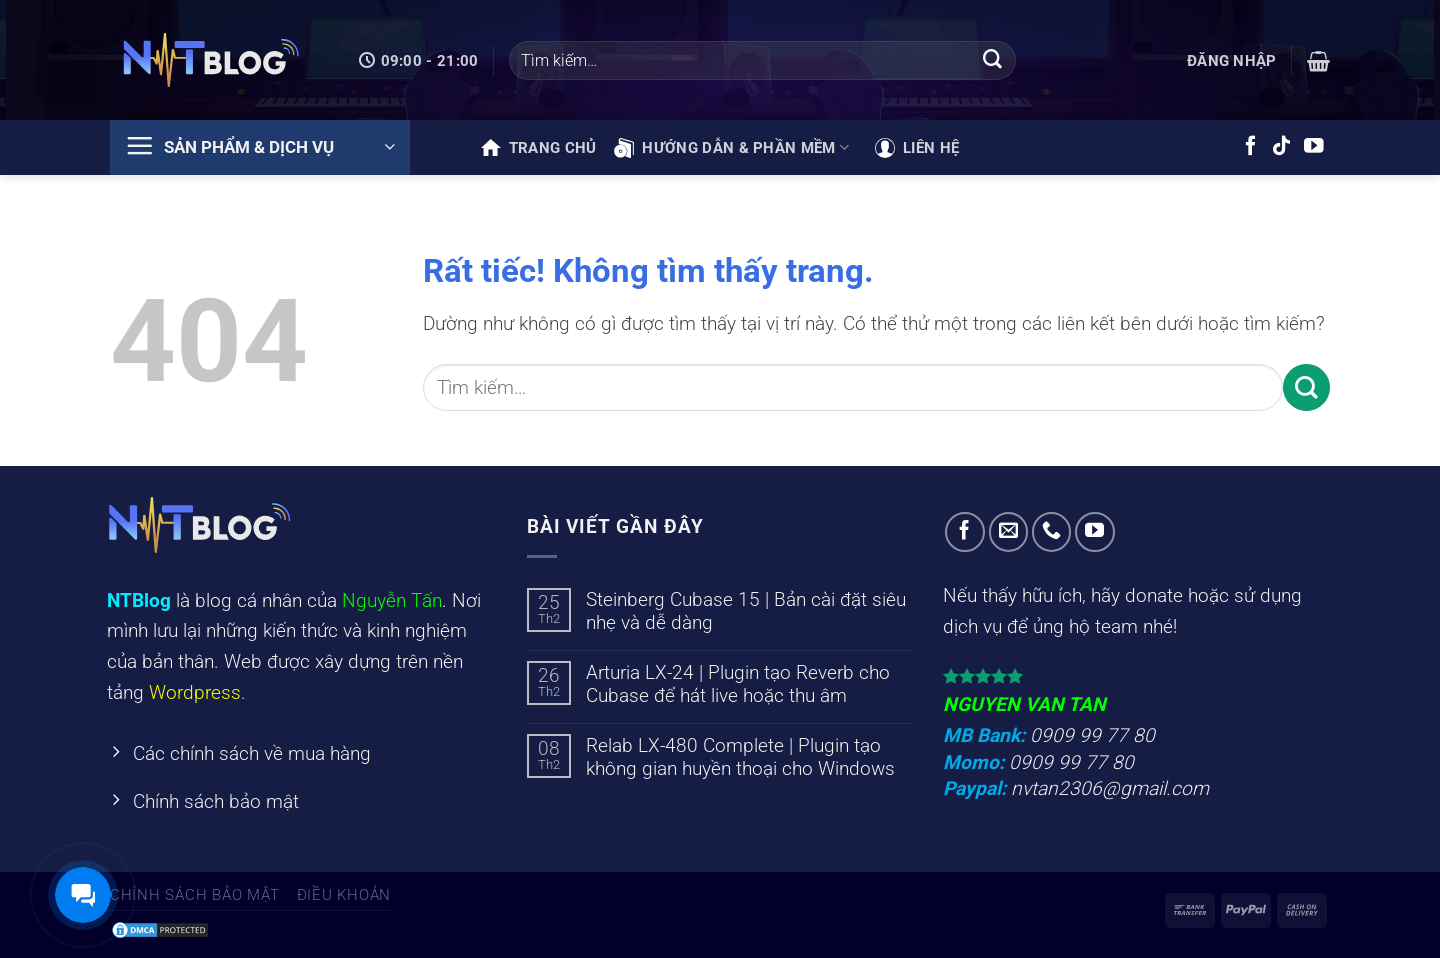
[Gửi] (992, 61)
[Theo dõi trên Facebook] (1251, 147)
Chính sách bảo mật (195, 895)
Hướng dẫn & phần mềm (731, 148)
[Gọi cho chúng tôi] (1052, 532)
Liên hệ (917, 148)
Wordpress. (197, 692)
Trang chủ (539, 148)
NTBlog (139, 600)
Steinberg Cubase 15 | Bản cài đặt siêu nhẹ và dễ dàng (746, 611)
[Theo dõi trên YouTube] (1314, 147)
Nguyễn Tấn (392, 600)
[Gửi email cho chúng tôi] (1009, 532)
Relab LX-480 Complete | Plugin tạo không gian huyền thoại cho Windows (740, 757)
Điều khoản (344, 895)
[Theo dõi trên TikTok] (1282, 147)
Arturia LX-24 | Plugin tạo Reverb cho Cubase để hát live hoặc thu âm (738, 684)
